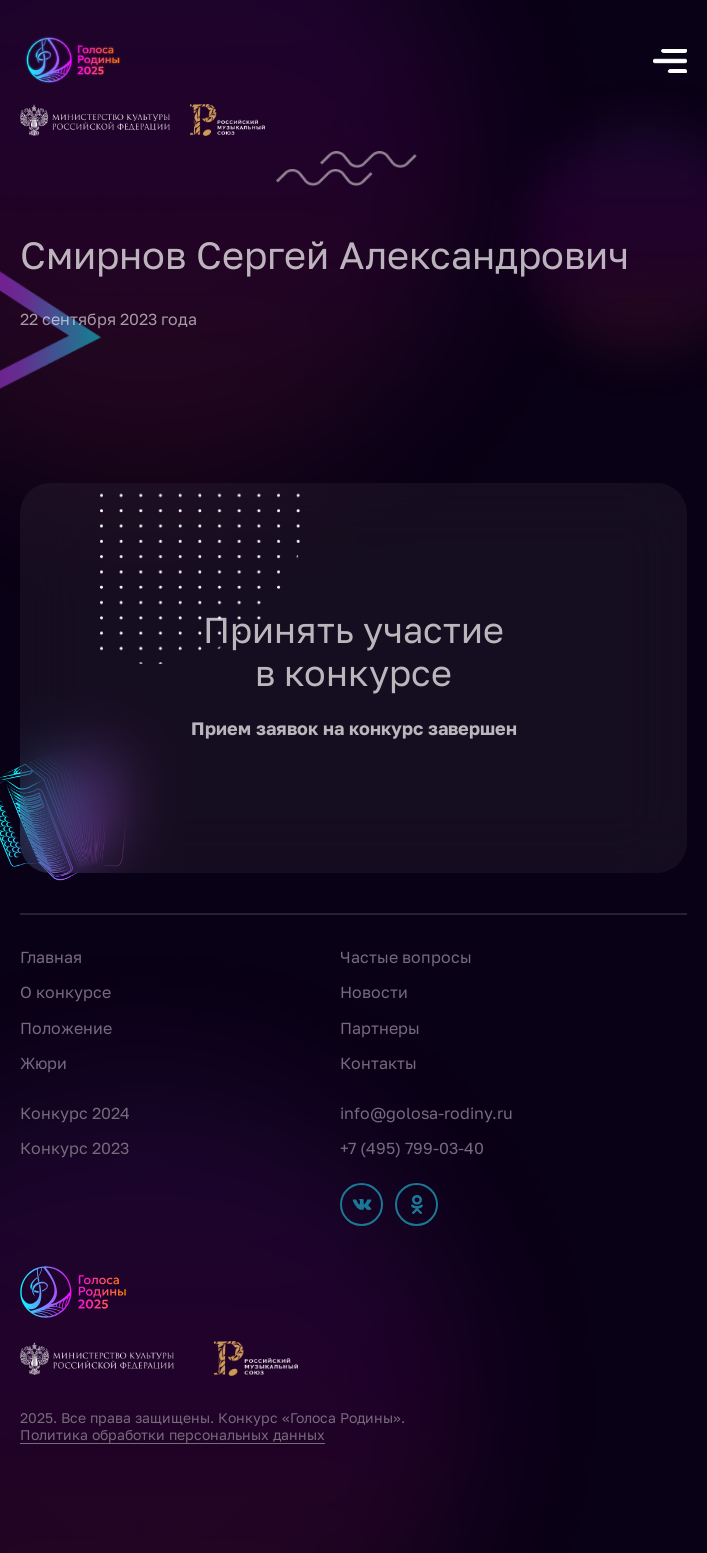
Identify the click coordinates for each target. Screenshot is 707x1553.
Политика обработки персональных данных (172, 1434)
